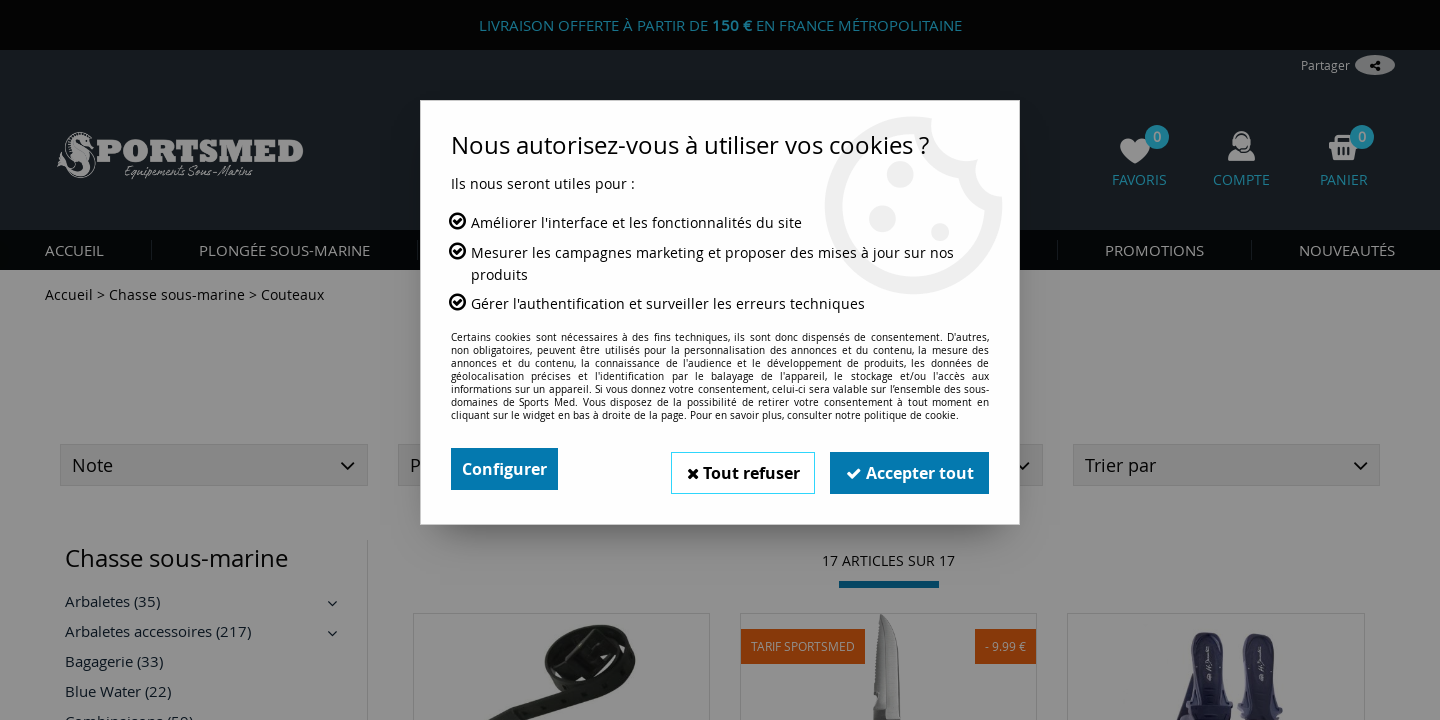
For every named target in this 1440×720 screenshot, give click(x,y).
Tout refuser (741, 469)
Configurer (504, 469)
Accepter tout (909, 469)
